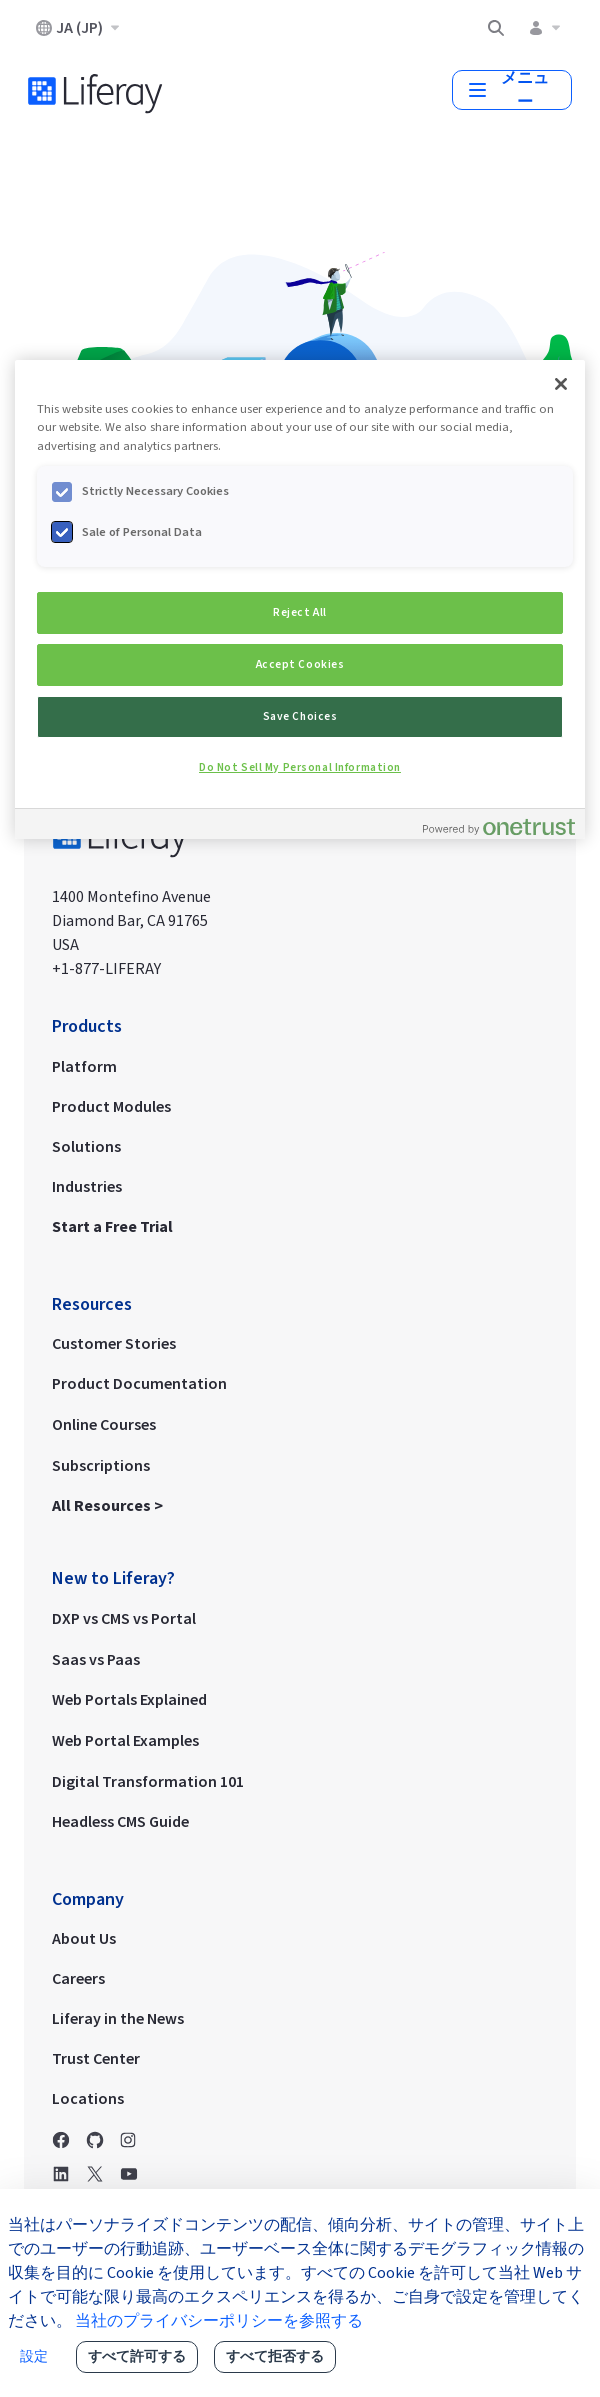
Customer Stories (114, 1343)
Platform (84, 1066)
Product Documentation (139, 1383)
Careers (78, 1978)
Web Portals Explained (129, 1699)
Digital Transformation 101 (148, 1781)
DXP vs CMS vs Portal (124, 1618)
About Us (84, 1938)
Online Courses (104, 1424)
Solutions (86, 1146)
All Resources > (109, 1505)
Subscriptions (101, 1465)
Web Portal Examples (125, 1740)
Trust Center (96, 2058)
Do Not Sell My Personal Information (300, 767)
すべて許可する (137, 2357)
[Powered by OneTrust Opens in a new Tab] (499, 826)
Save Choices (300, 716)
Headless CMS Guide (120, 1821)
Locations (88, 2098)
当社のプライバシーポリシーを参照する (219, 2321)
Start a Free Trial (112, 1226)
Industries (87, 1186)
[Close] (561, 384)
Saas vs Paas (96, 1659)
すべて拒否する (275, 2357)
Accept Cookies (300, 664)
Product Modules (111, 1106)
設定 (34, 2357)
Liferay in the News (118, 2018)
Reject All (300, 612)
